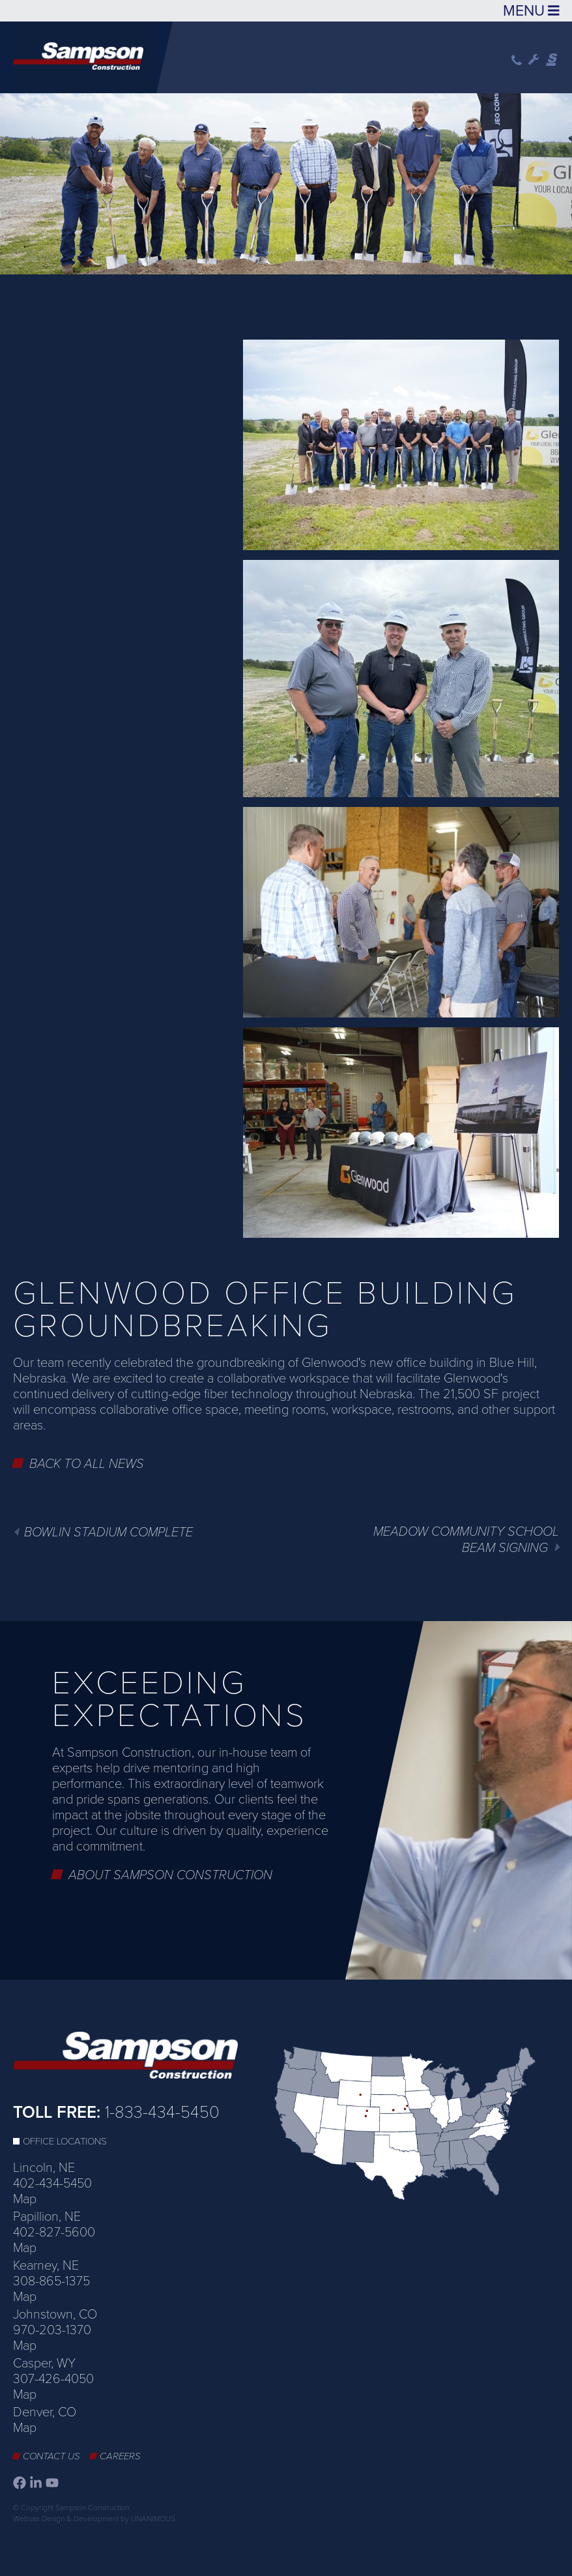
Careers (120, 2456)
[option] (286, 180)
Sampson (552, 59)
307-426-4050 (53, 2379)
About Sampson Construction (170, 1875)
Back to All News (86, 1464)
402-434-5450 (52, 2183)
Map (24, 2199)
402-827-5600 (54, 2232)
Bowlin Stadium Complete (108, 1532)
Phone (516, 60)
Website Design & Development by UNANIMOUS (94, 2518)
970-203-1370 (52, 2330)
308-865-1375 (51, 2281)
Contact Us (51, 2456)
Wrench (533, 60)
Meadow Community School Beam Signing (466, 1540)
